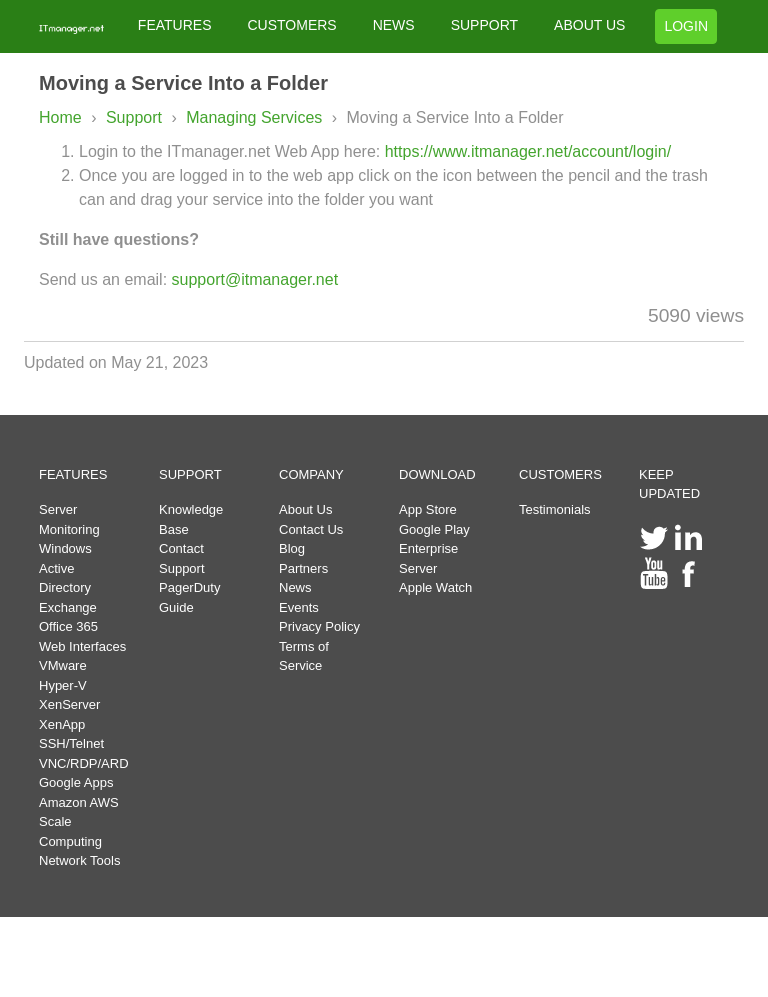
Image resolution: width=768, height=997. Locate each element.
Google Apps (76, 782)
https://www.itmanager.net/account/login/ (528, 151)
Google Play (434, 529)
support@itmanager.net (255, 279)
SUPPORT (484, 25)
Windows (65, 548)
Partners (303, 568)
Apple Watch (435, 587)
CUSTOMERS (291, 25)
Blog (292, 548)
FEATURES (175, 25)
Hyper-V (63, 685)
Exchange (68, 607)
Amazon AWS (79, 802)
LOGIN (686, 26)
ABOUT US (589, 25)
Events (299, 607)
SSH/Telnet (71, 743)
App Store (428, 509)
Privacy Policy (319, 626)
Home (60, 117)
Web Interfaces (82, 646)
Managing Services (256, 117)
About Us (305, 509)
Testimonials (555, 509)
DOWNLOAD (437, 474)
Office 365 (68, 626)
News (295, 587)
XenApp (62, 724)
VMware (63, 665)
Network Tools (79, 860)
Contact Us (311, 529)
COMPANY (311, 474)
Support (134, 117)
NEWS (394, 25)
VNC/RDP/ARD (84, 763)
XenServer (69, 704)
